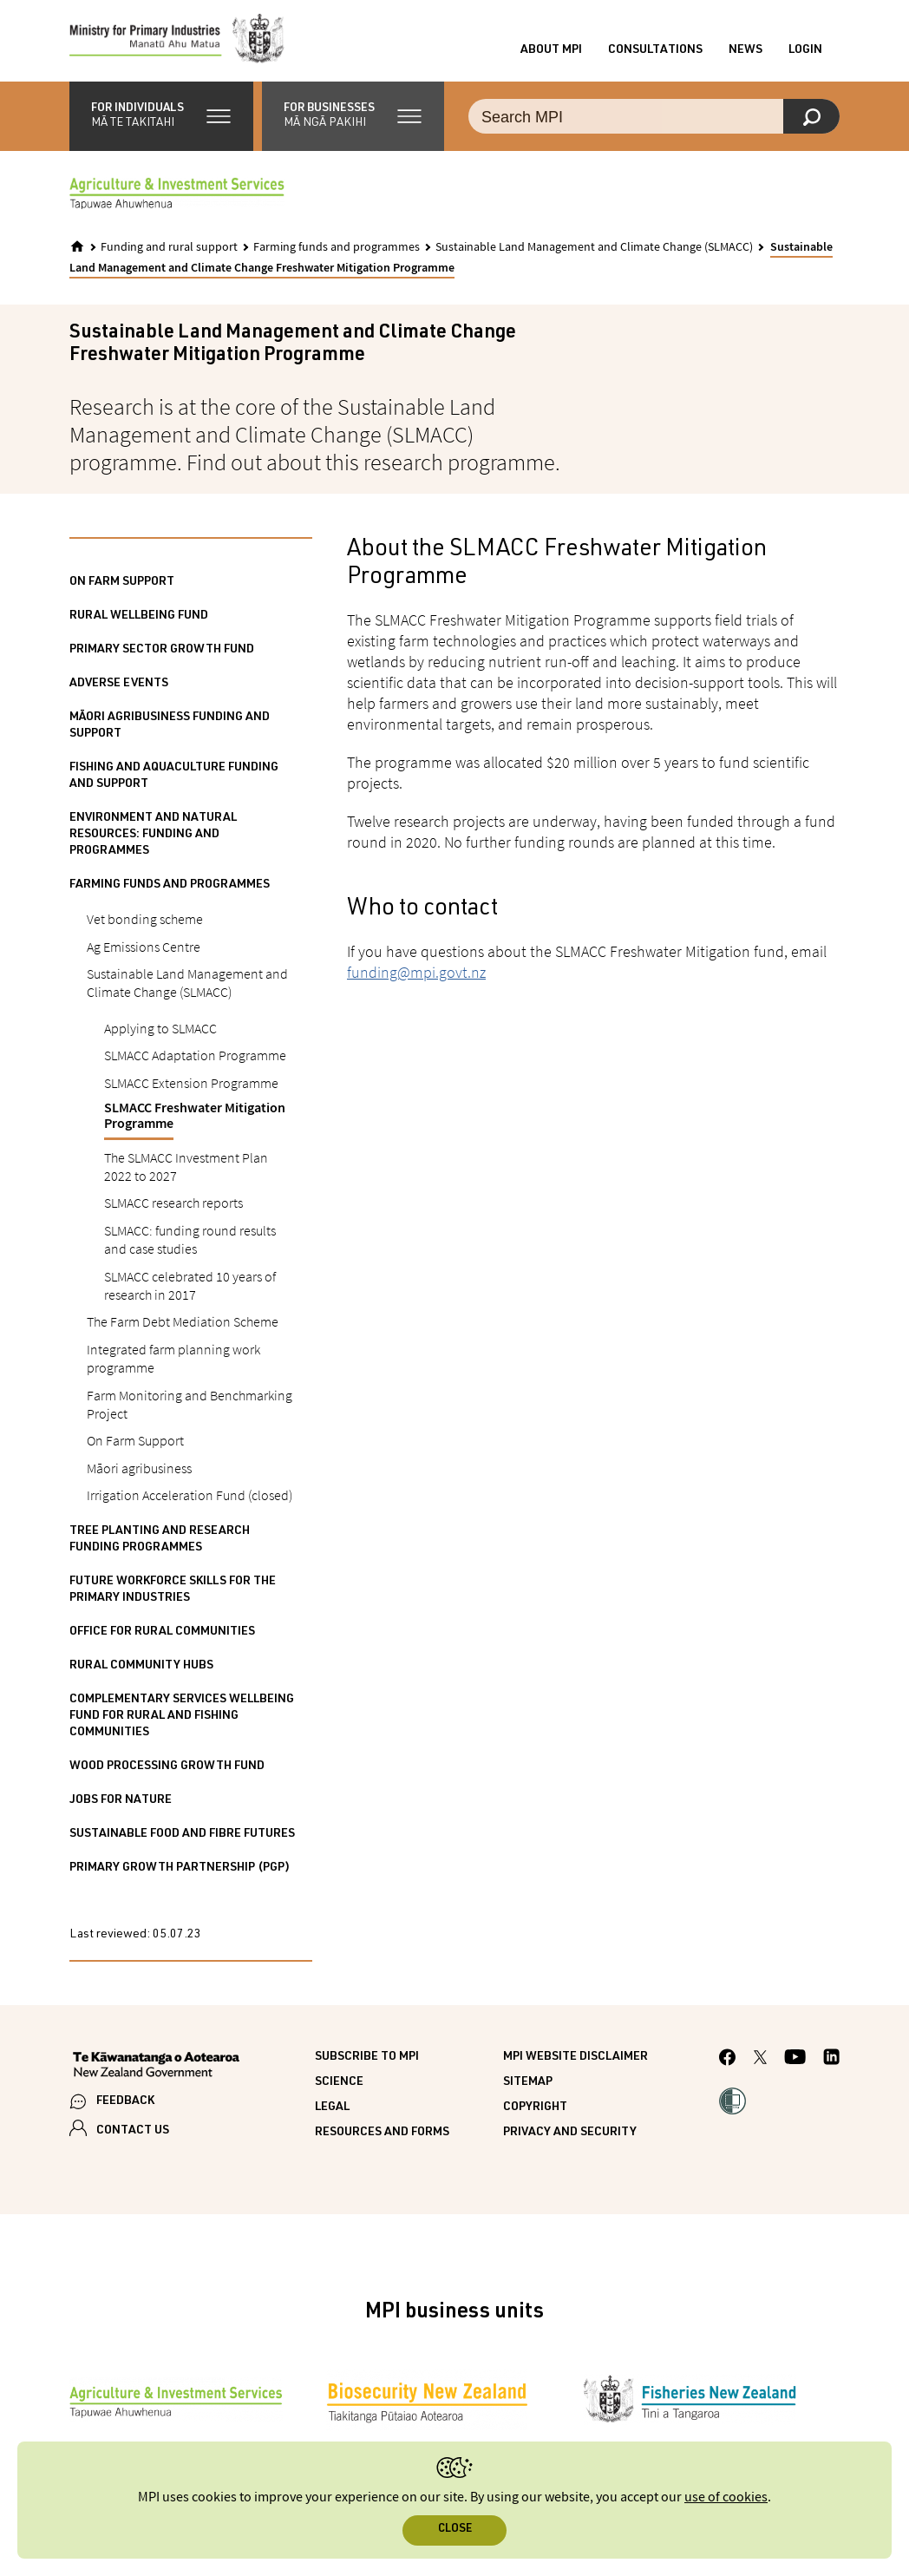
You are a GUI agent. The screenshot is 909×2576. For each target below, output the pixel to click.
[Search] (811, 121)
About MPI (551, 53)
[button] (161, 121)
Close (455, 2529)
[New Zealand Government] (156, 2071)
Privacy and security (570, 2137)
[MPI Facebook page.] (727, 2064)
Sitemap (528, 2087)
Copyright (535, 2112)
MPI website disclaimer (575, 2061)
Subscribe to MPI (367, 2061)
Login (805, 53)
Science (339, 2087)
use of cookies (726, 2497)
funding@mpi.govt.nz (416, 977)
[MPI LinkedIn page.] (831, 2064)
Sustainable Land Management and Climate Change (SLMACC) (594, 252)
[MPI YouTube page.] (795, 2065)
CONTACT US (132, 2136)
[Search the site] (654, 121)
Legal (332, 2112)
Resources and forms (382, 2137)
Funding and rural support (169, 252)
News (745, 53)
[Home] (77, 251)
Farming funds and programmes (336, 252)
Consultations (655, 53)
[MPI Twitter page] (760, 2064)
